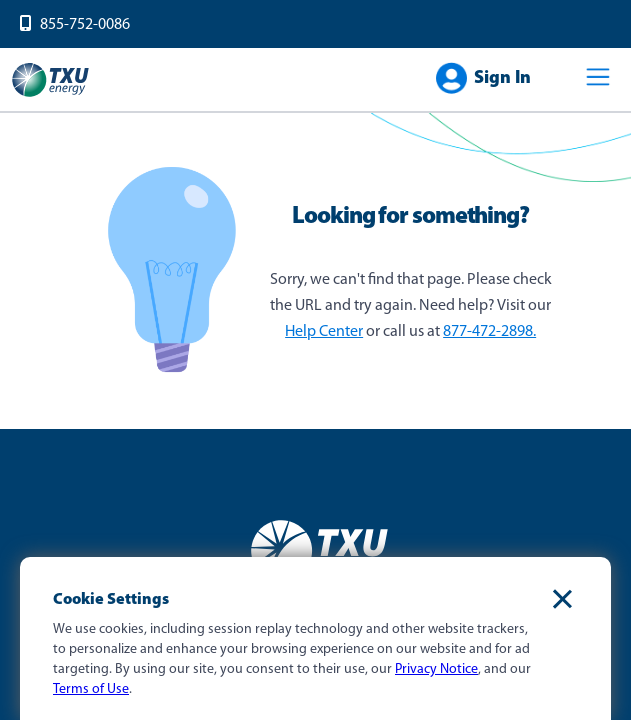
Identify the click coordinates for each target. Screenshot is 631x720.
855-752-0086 (85, 25)
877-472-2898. (489, 332)
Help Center (324, 332)
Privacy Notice (436, 669)
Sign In (502, 78)
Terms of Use (91, 689)
